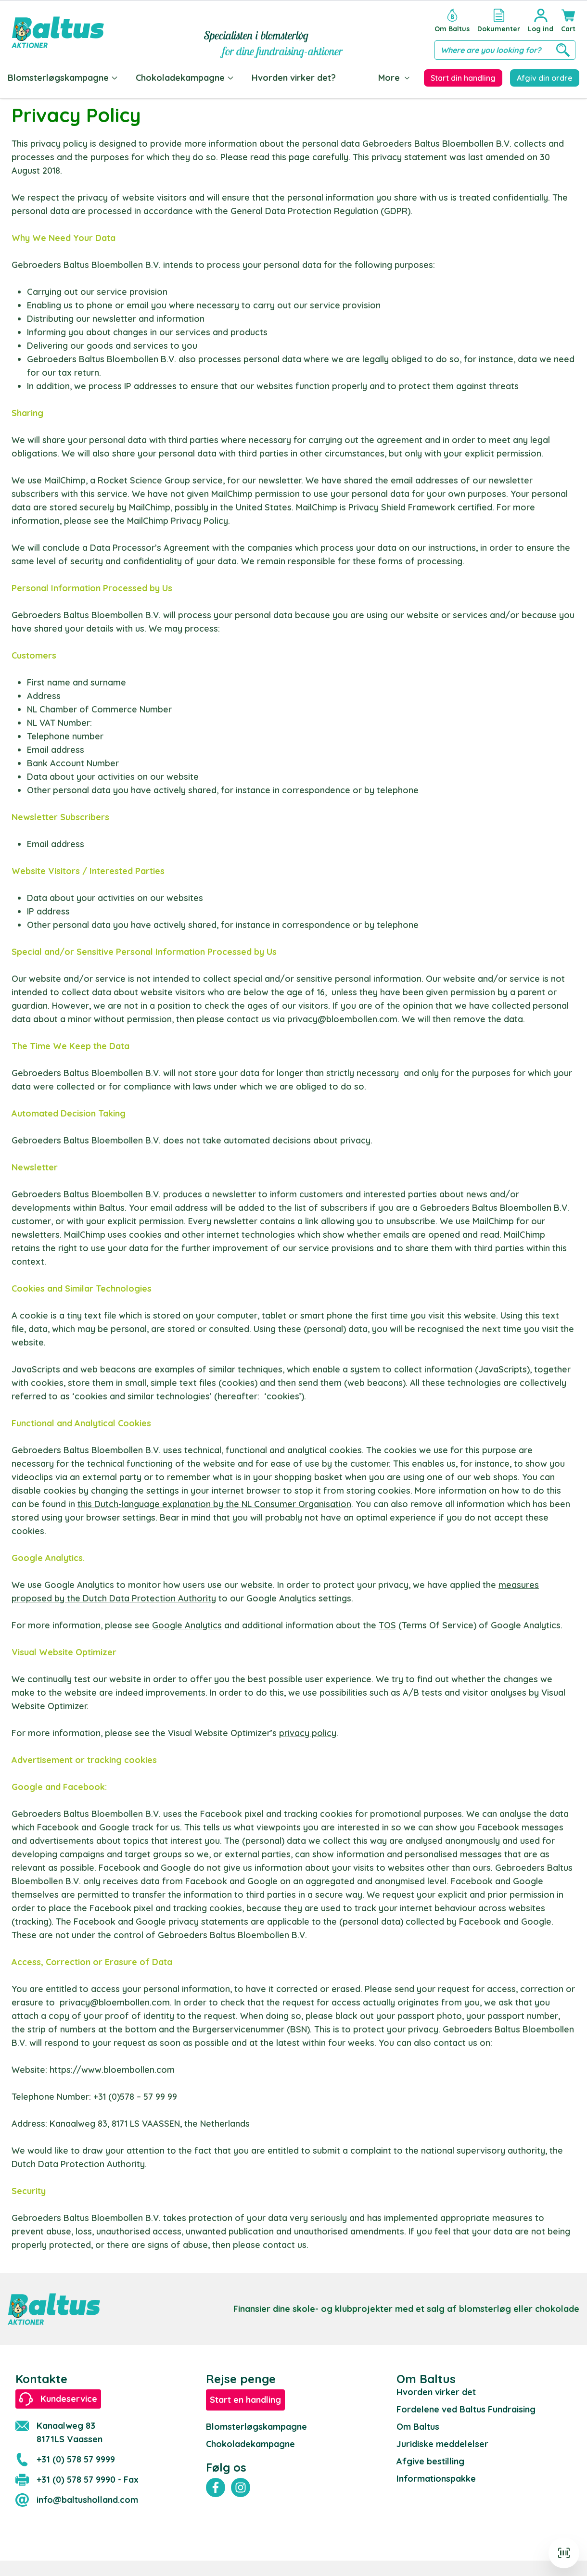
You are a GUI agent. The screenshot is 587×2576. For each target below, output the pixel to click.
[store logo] (58, 32)
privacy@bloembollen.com (342, 1019)
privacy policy (307, 1732)
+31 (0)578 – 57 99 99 (135, 2096)
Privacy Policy (199, 520)
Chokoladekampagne (185, 77)
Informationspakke (436, 2478)
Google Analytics (187, 1625)
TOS (387, 1625)
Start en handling (245, 2399)
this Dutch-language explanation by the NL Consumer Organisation (214, 1504)
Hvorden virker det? (294, 77)
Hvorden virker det (436, 2392)
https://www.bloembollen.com (112, 2069)
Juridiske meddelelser (442, 2443)
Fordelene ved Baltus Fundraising (466, 2409)
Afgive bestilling (430, 2461)
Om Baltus (417, 2426)
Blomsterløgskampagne (63, 77)
